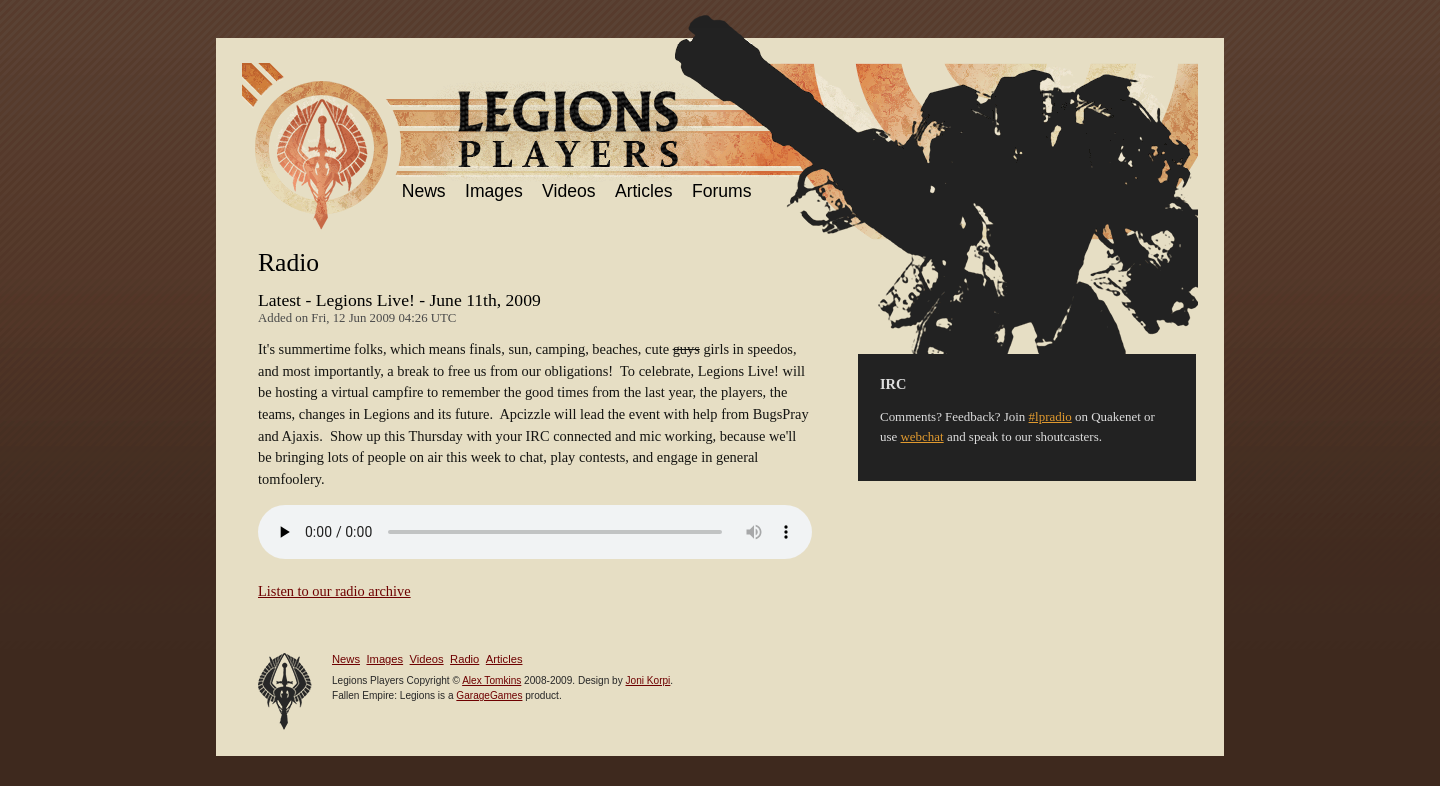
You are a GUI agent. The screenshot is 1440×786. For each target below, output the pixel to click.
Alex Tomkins (491, 680)
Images (494, 191)
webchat (922, 436)
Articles (644, 191)
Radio (464, 659)
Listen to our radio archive (334, 591)
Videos (568, 191)
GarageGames (489, 695)
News (424, 191)
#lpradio (1050, 416)
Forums (722, 191)
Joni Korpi (648, 680)
